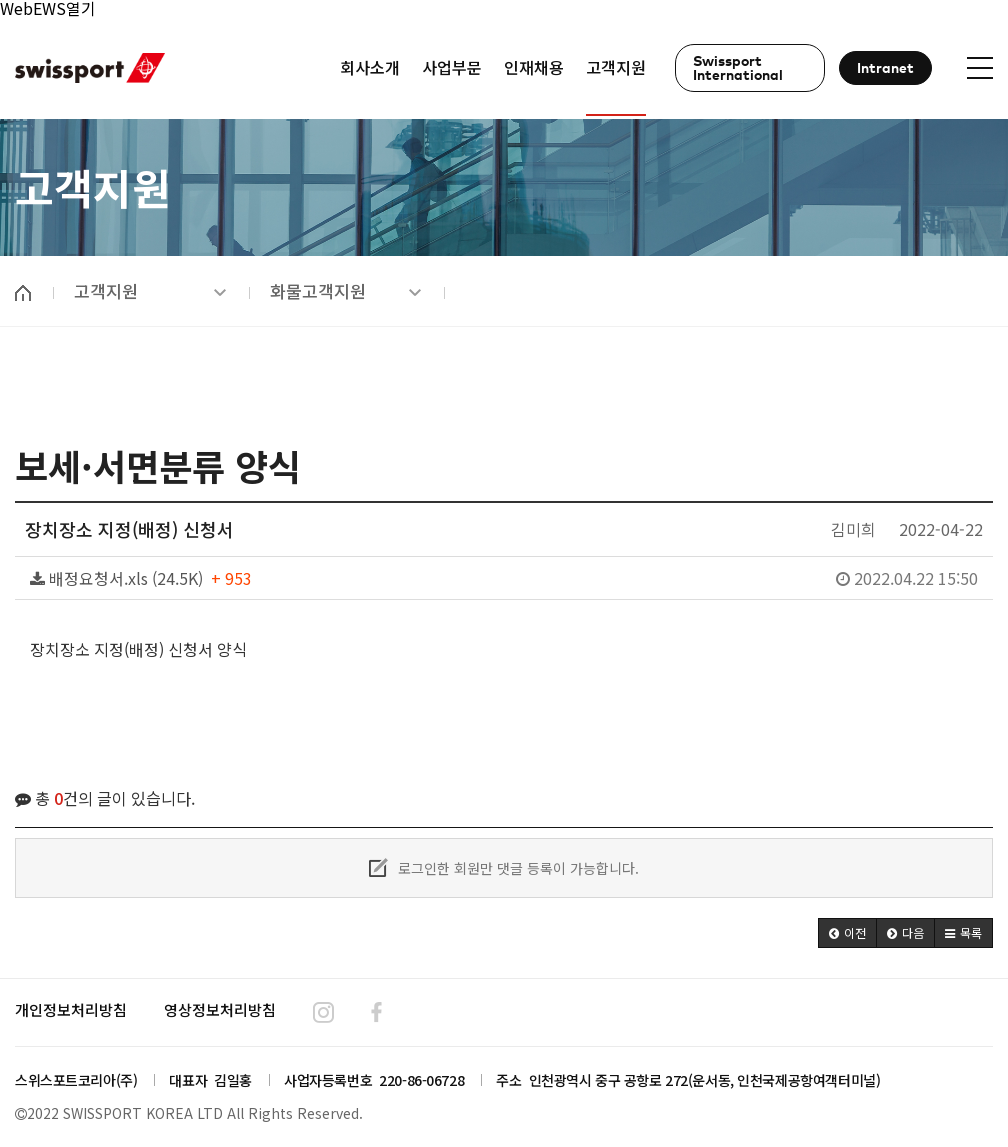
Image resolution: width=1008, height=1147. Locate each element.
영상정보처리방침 (220, 1009)
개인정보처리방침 (71, 1009)
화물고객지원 (346, 291)
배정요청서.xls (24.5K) (504, 578)
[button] (847, 933)
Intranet (885, 69)
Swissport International (738, 69)
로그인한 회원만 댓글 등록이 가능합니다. (504, 868)
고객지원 (150, 291)
